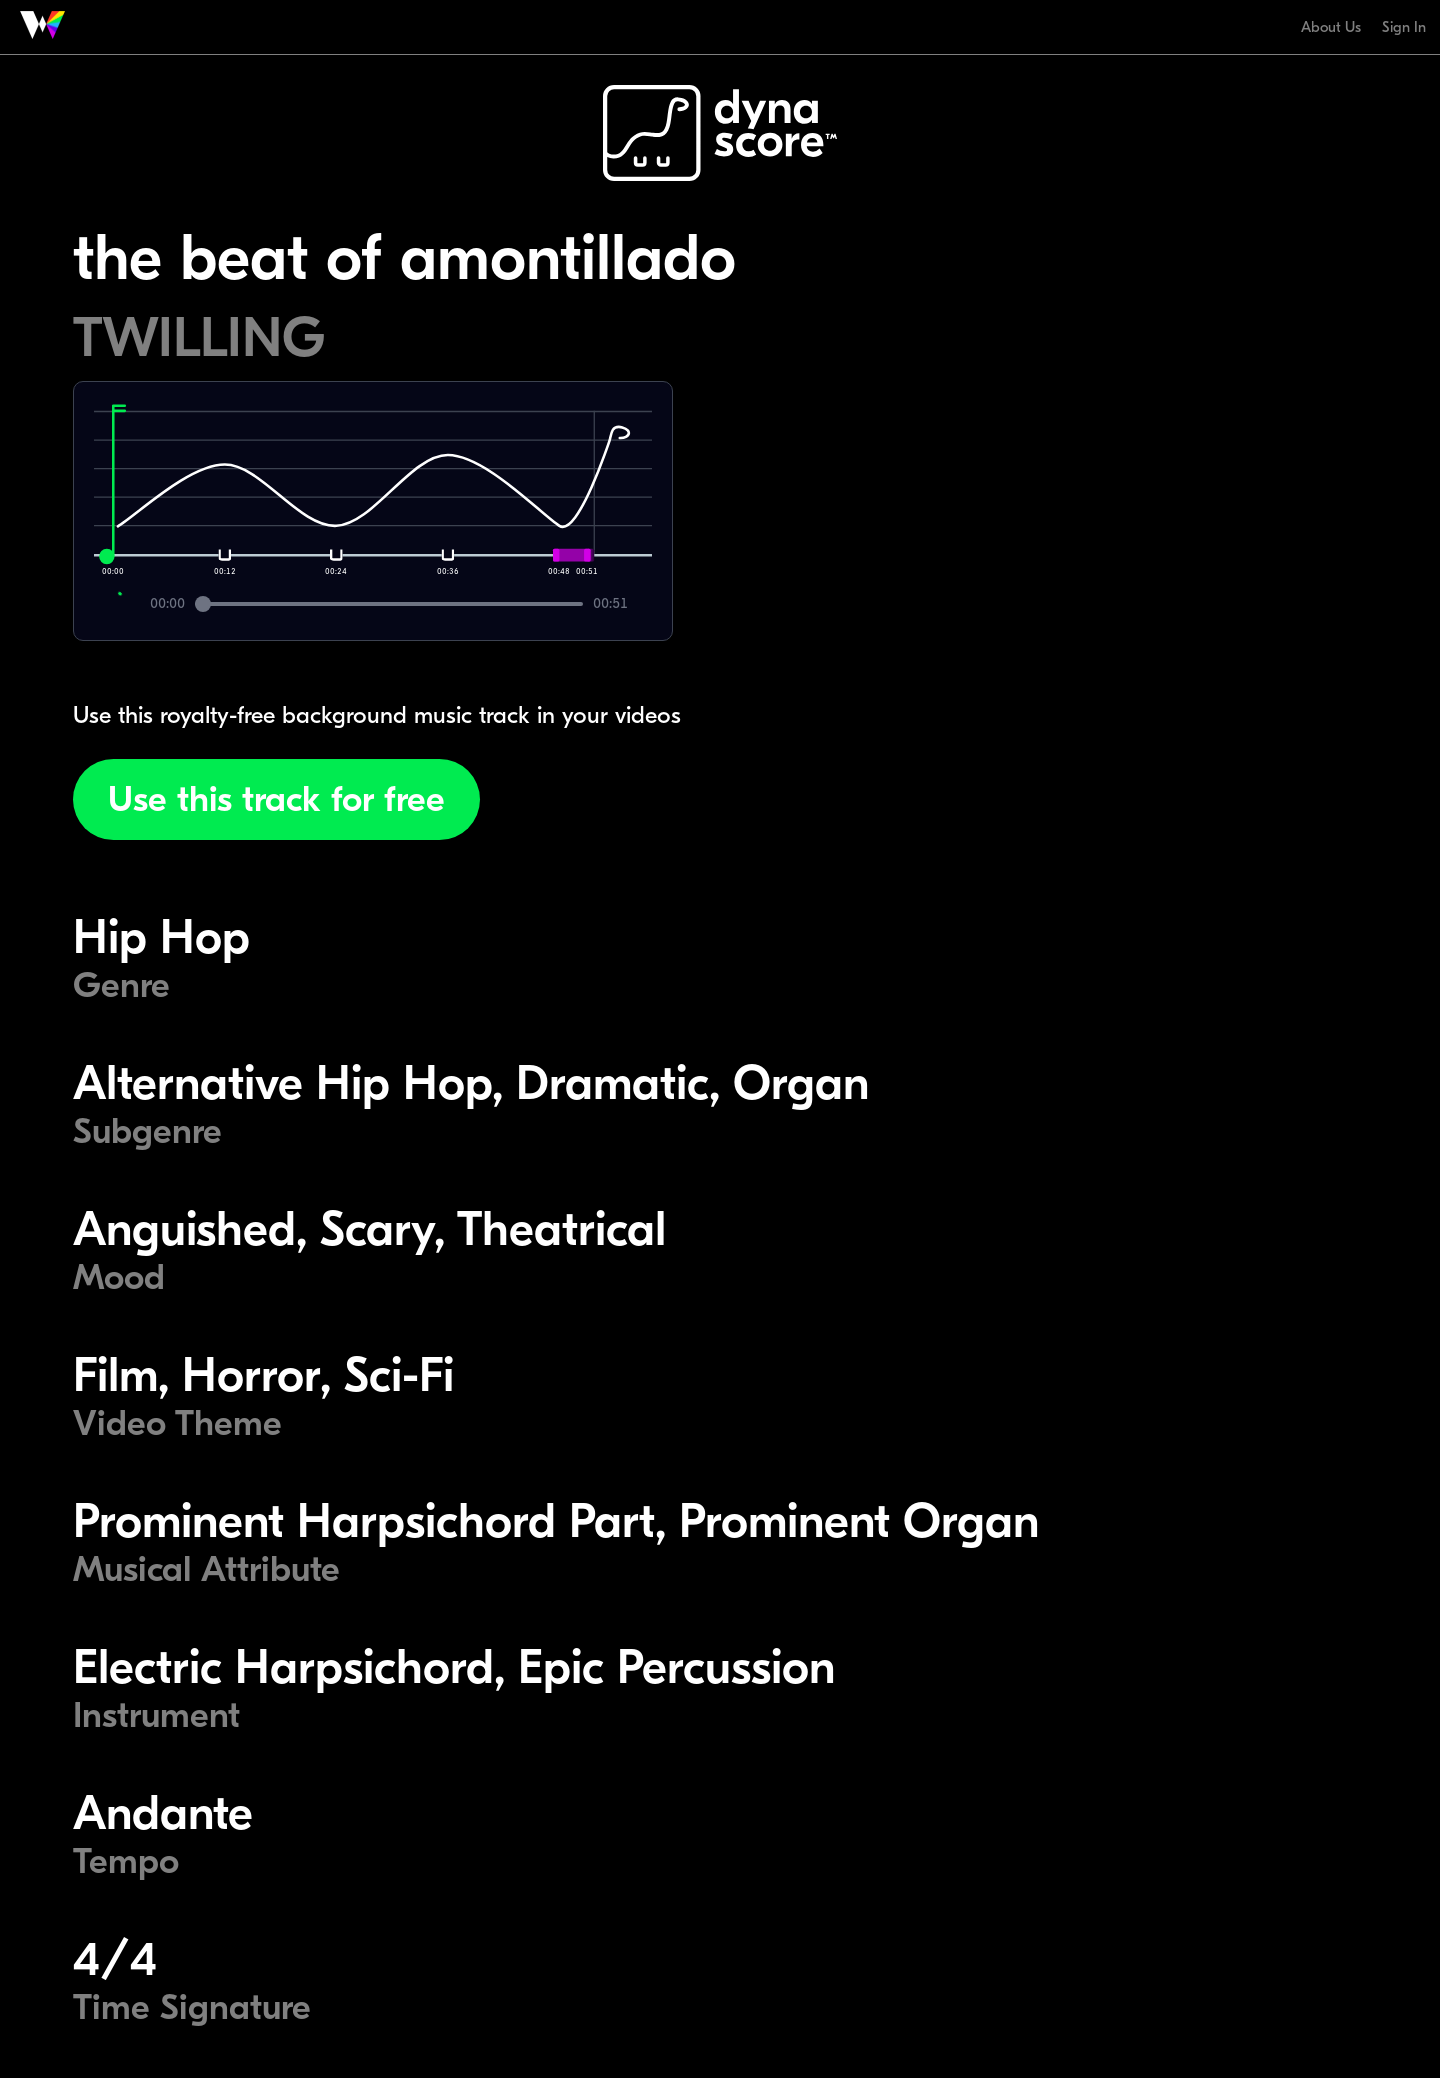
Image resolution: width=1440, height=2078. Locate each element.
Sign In (1404, 27)
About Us (1331, 27)
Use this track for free (276, 799)
